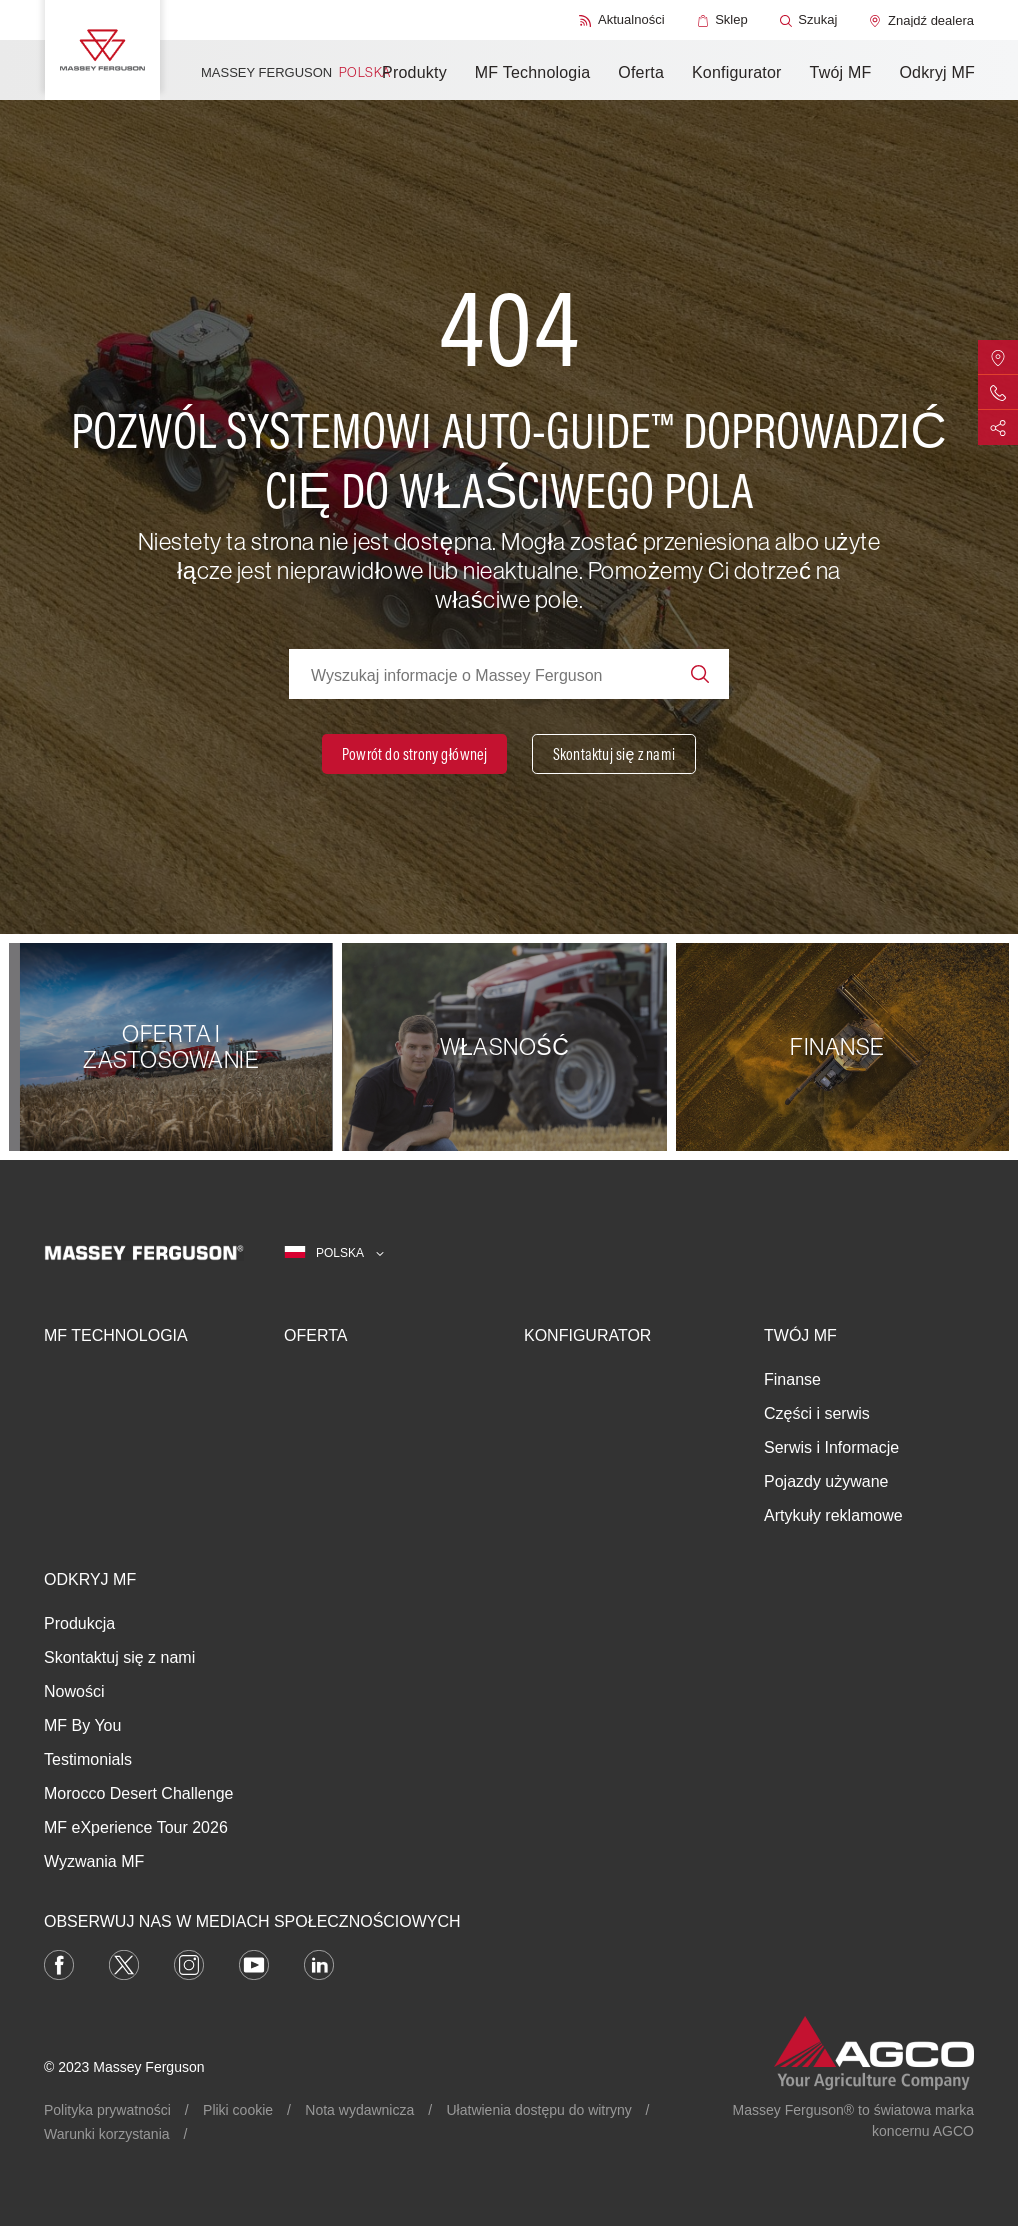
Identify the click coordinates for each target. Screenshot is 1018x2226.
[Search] (700, 674)
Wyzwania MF (94, 1861)
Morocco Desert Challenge (138, 1793)
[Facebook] (59, 1964)
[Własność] (508, 1047)
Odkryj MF (937, 72)
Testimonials (88, 1759)
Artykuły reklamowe (833, 1515)
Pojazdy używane (826, 1481)
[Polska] (334, 1253)
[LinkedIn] (319, 1964)
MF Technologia (532, 72)
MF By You (82, 1725)
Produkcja (79, 1623)
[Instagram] (189, 1964)
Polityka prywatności (107, 2110)
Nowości (74, 1691)
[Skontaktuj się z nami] (614, 754)
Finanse (792, 1379)
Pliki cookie (238, 2110)
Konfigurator (737, 72)
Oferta (641, 72)
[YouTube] (254, 1964)
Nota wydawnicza (359, 2110)
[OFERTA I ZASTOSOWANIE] (175, 1047)
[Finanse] (842, 1047)
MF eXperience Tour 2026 (136, 1827)
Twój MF (841, 72)
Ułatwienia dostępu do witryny (539, 2110)
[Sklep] (722, 20)
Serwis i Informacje (831, 1447)
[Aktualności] (621, 20)
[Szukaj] (809, 20)
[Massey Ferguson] (102, 50)
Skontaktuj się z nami (119, 1657)
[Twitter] (124, 1964)
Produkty (414, 72)
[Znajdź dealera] (921, 20)
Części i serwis (817, 1413)
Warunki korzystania (107, 2134)
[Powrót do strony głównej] (414, 754)
